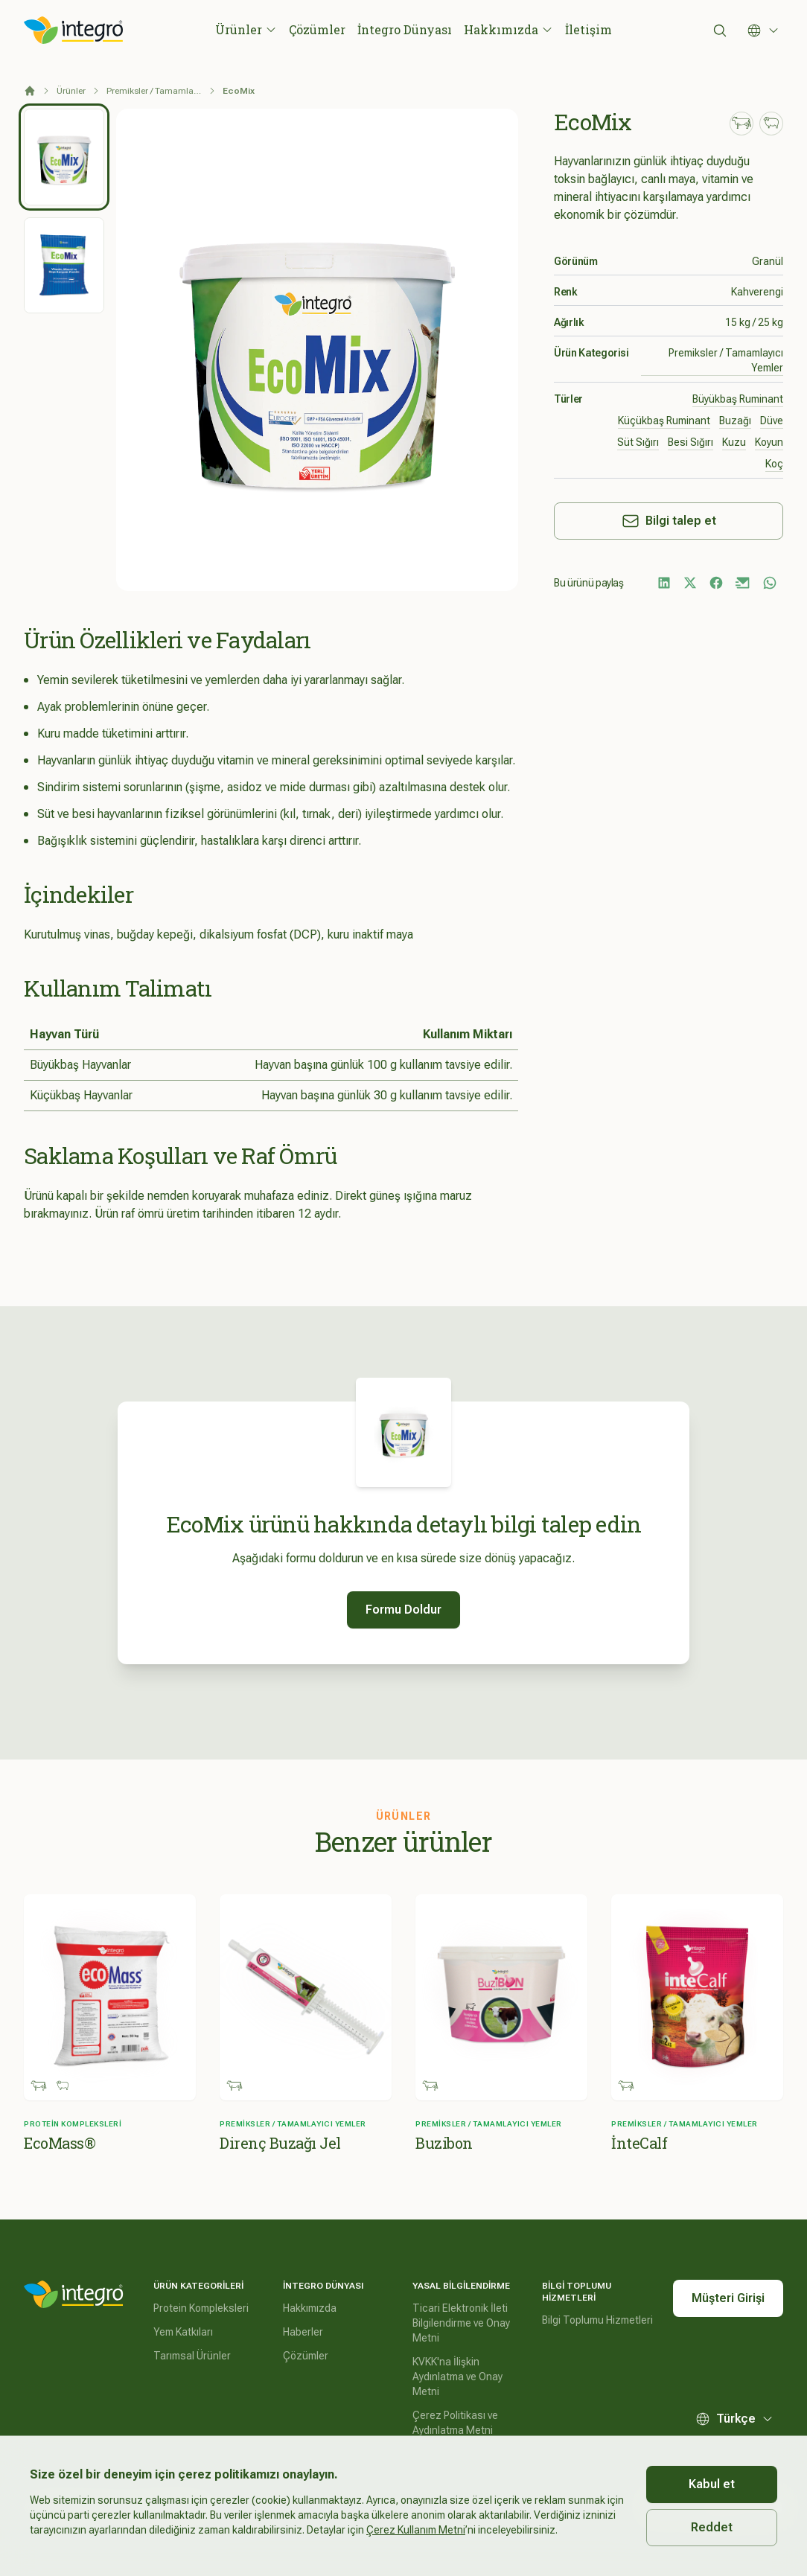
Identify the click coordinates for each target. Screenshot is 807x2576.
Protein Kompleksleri (201, 2308)
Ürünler (246, 29)
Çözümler (317, 29)
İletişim (588, 29)
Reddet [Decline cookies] (712, 2527)
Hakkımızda (508, 29)
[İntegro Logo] (74, 30)
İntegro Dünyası (404, 29)
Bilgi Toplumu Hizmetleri (597, 2320)
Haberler (303, 2332)
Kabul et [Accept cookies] (712, 2484)
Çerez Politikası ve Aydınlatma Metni (455, 2422)
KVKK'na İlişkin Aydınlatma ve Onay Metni (457, 2376)
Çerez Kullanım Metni (415, 2530)
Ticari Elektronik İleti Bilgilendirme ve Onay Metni (461, 2323)
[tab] (64, 157)
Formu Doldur (403, 1609)
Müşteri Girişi (728, 2298)
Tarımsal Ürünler (192, 2356)
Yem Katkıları (183, 2332)
